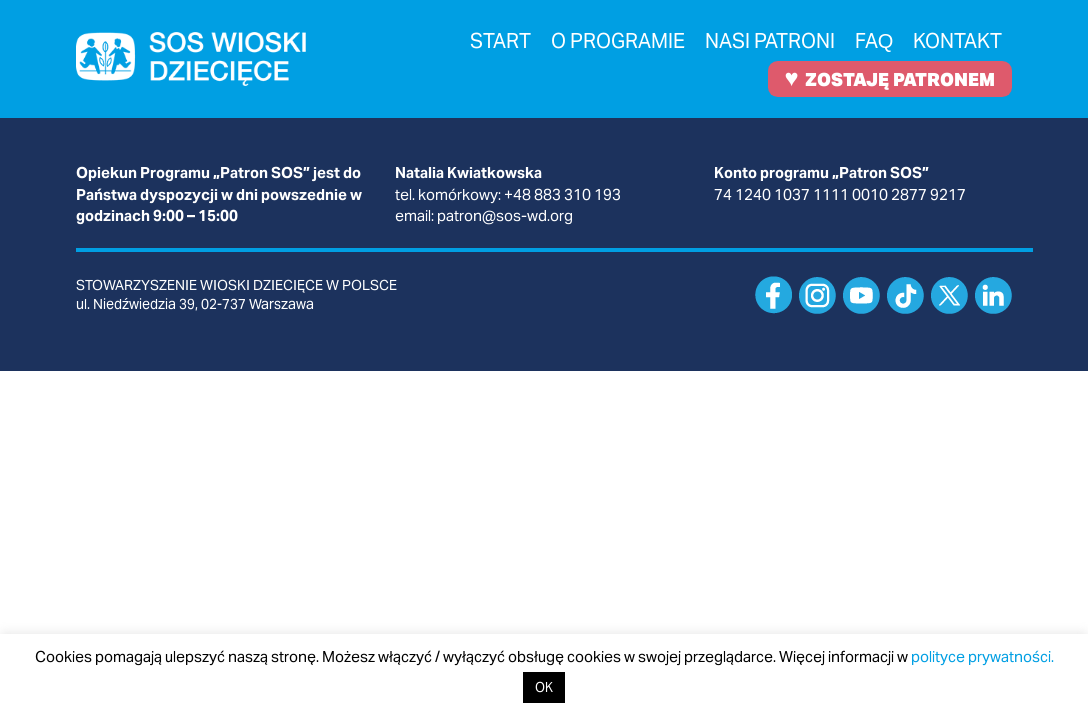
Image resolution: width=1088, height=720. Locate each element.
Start (500, 41)
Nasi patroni (770, 41)
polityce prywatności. (982, 656)
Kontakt (957, 41)
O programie (618, 41)
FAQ (874, 41)
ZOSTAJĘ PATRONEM (889, 77)
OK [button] (544, 687)
